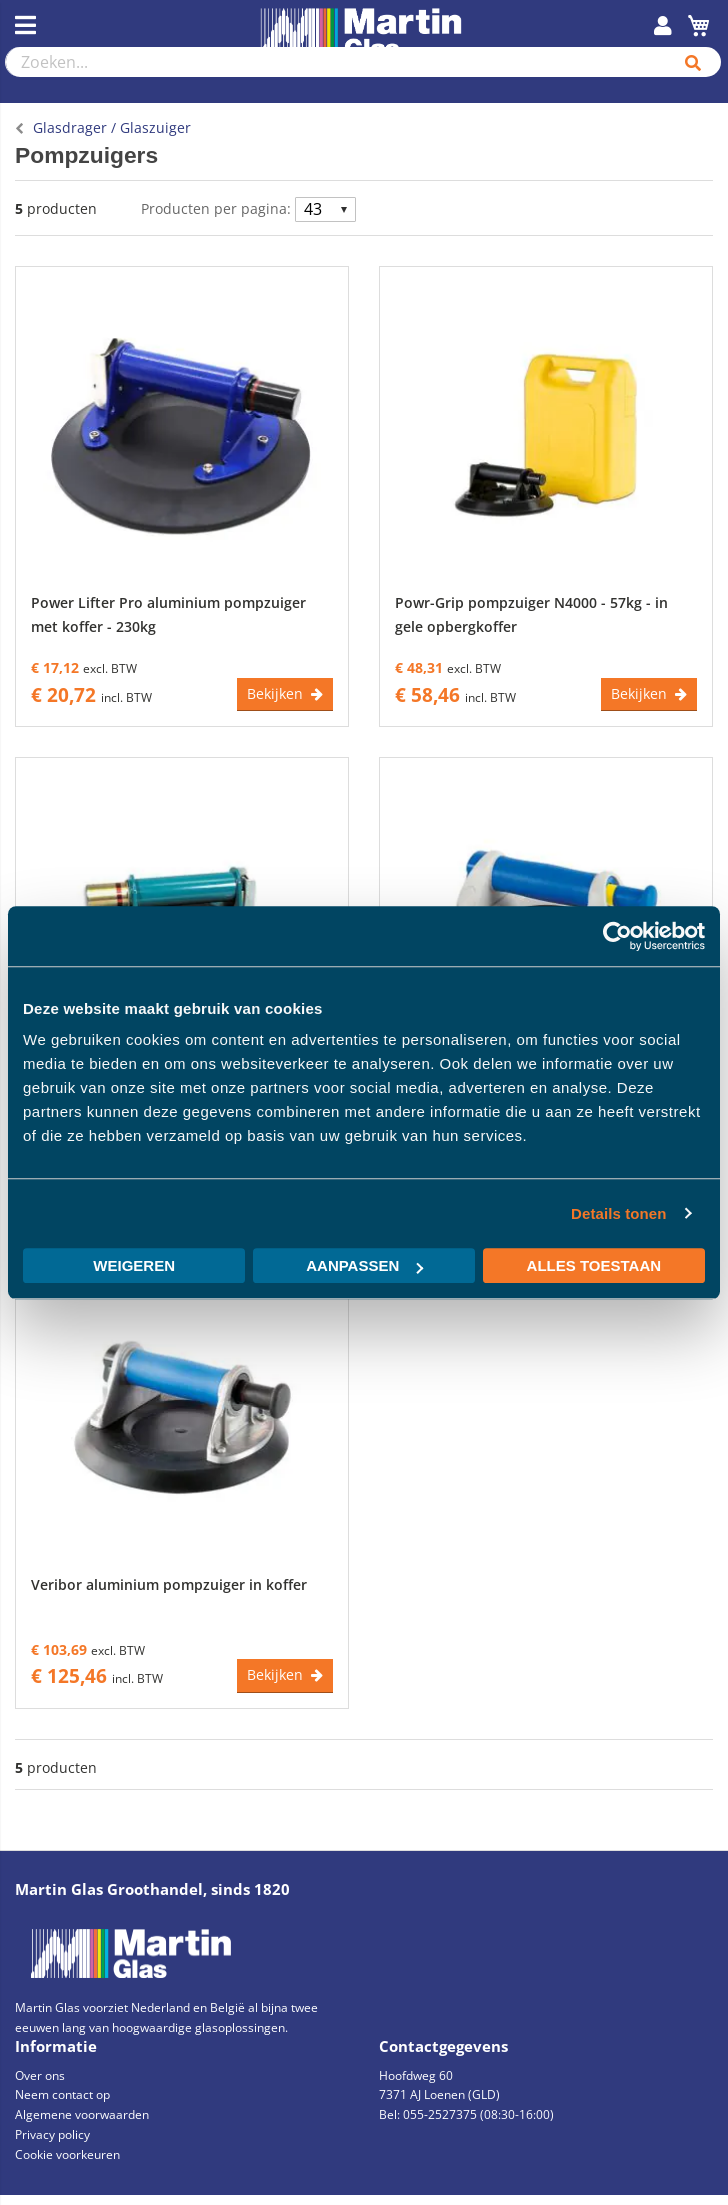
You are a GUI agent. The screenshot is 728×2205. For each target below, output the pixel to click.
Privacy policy (52, 2134)
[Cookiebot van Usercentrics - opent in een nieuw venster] (617, 936)
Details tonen (618, 1213)
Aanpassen (364, 1265)
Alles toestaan (594, 1265)
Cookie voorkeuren (67, 2154)
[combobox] (335, 62)
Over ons (40, 2075)
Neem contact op (62, 2094)
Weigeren (134, 1265)
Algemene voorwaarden (82, 2114)
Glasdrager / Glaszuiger (112, 127)
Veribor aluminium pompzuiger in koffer (169, 1584)
